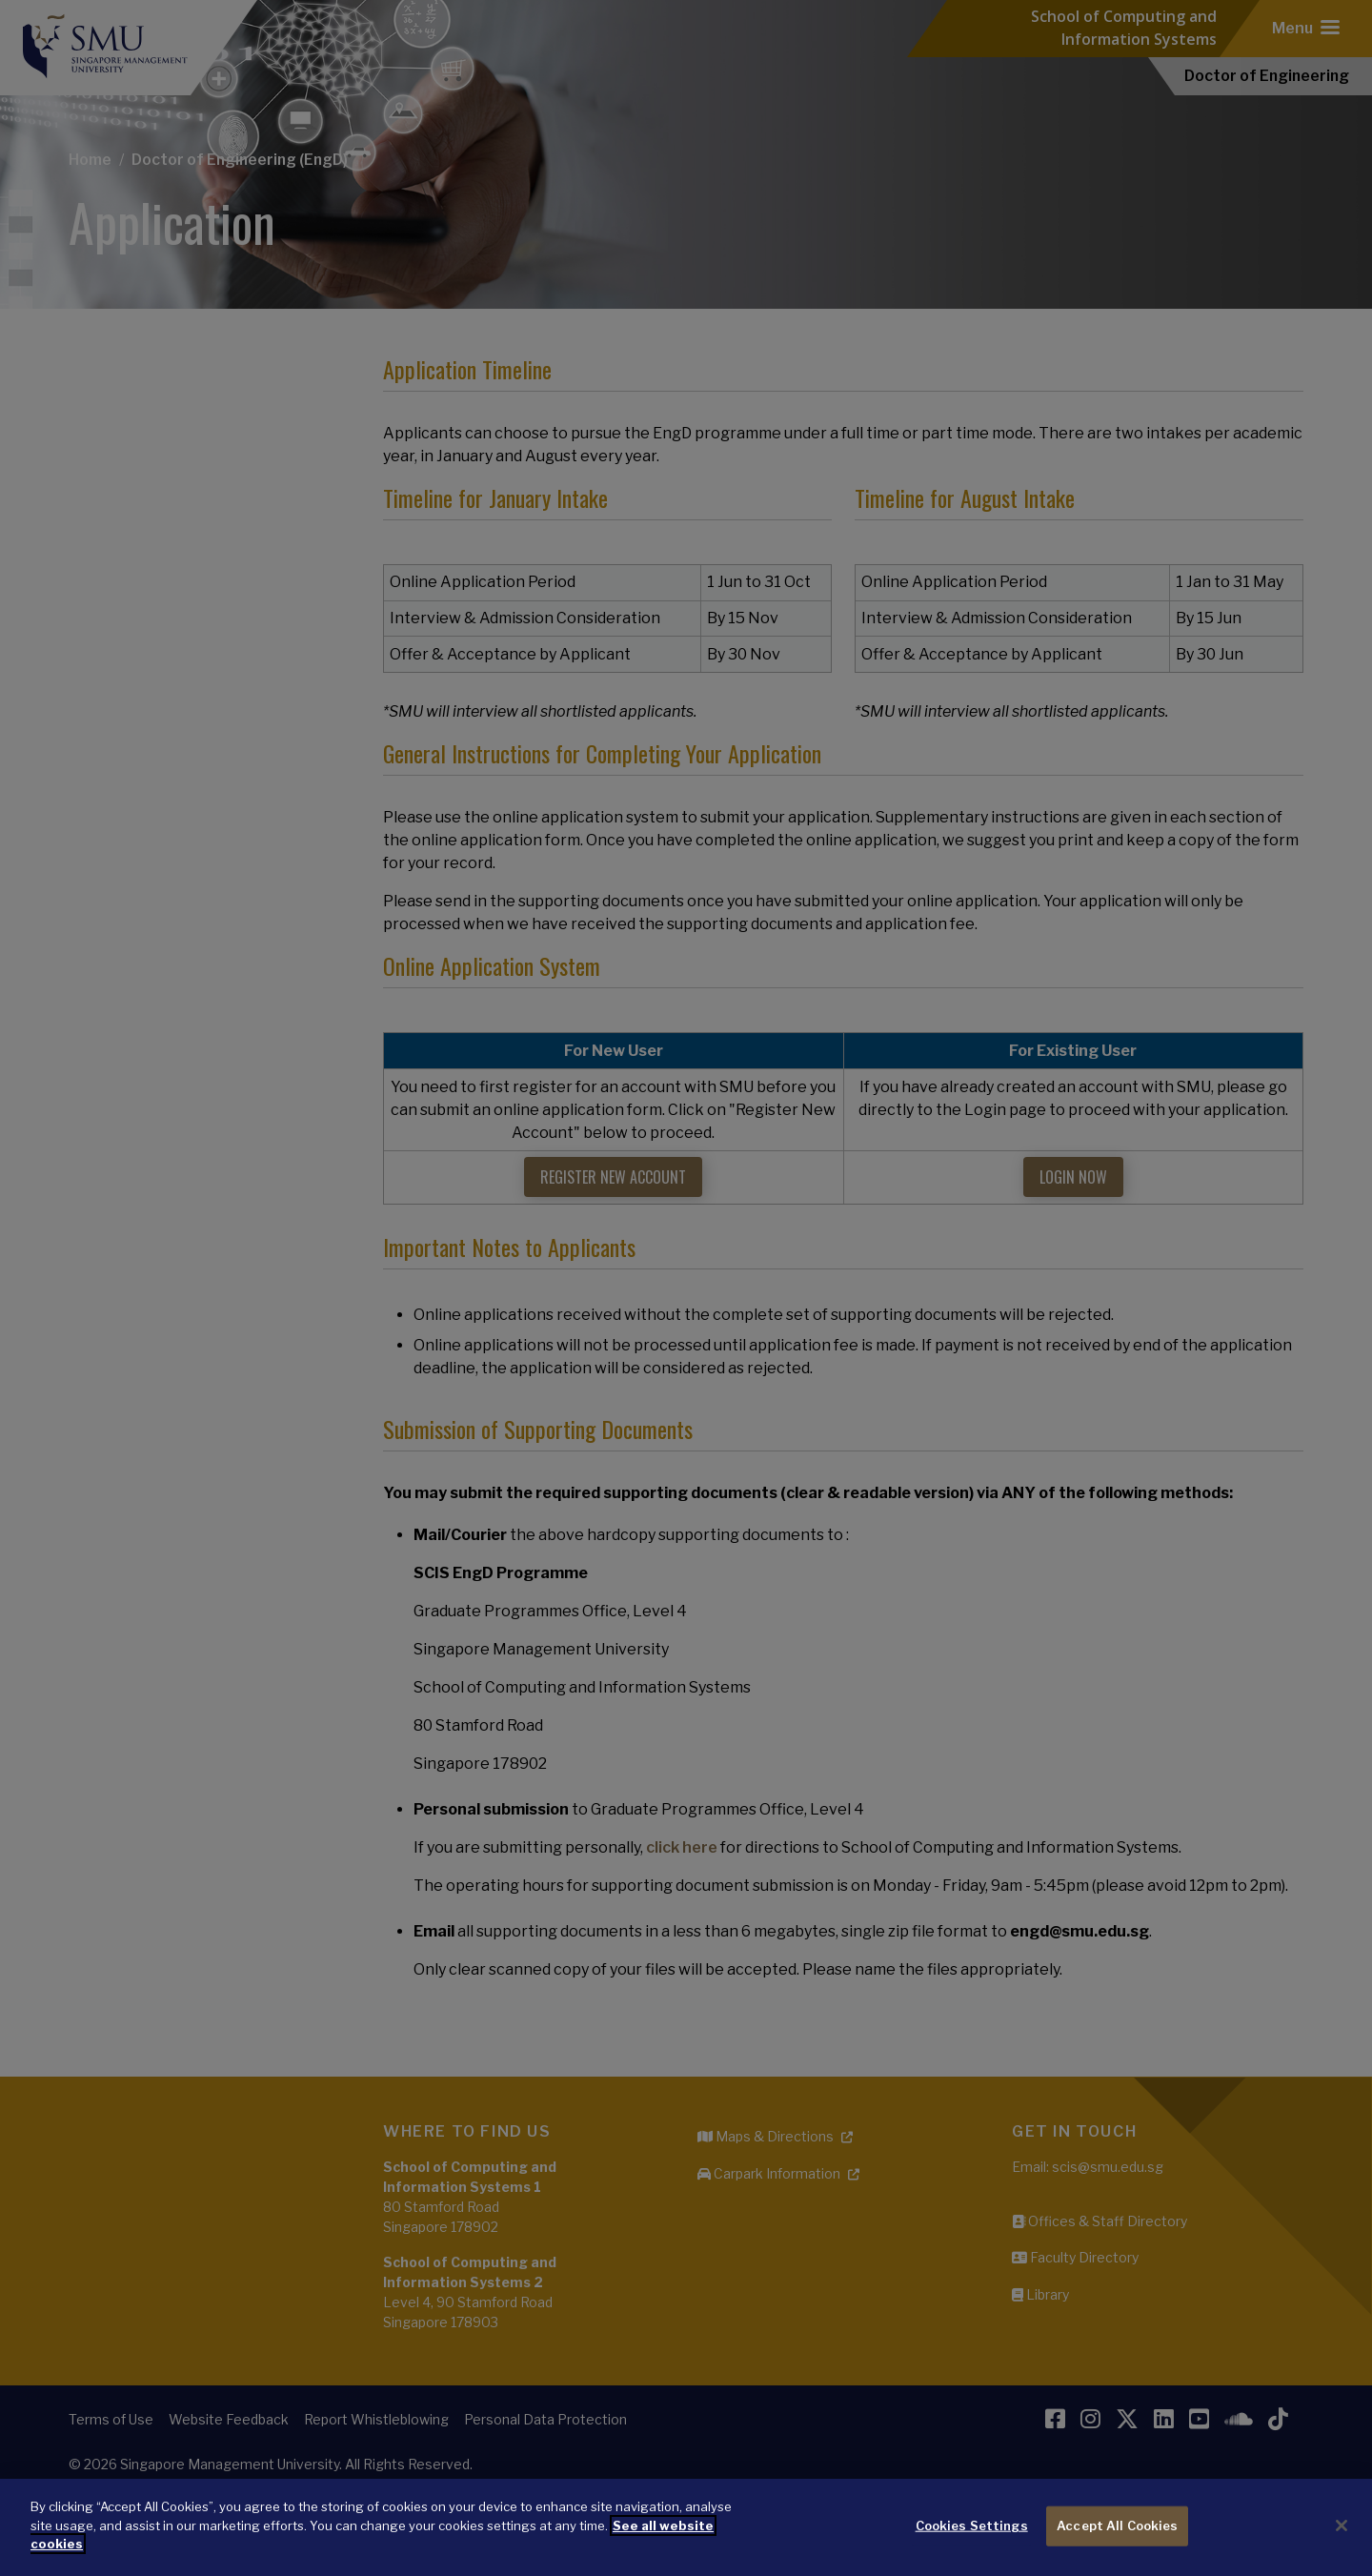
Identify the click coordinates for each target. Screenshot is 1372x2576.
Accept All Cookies (1117, 2525)
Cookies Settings (972, 2525)
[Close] (1341, 2525)
